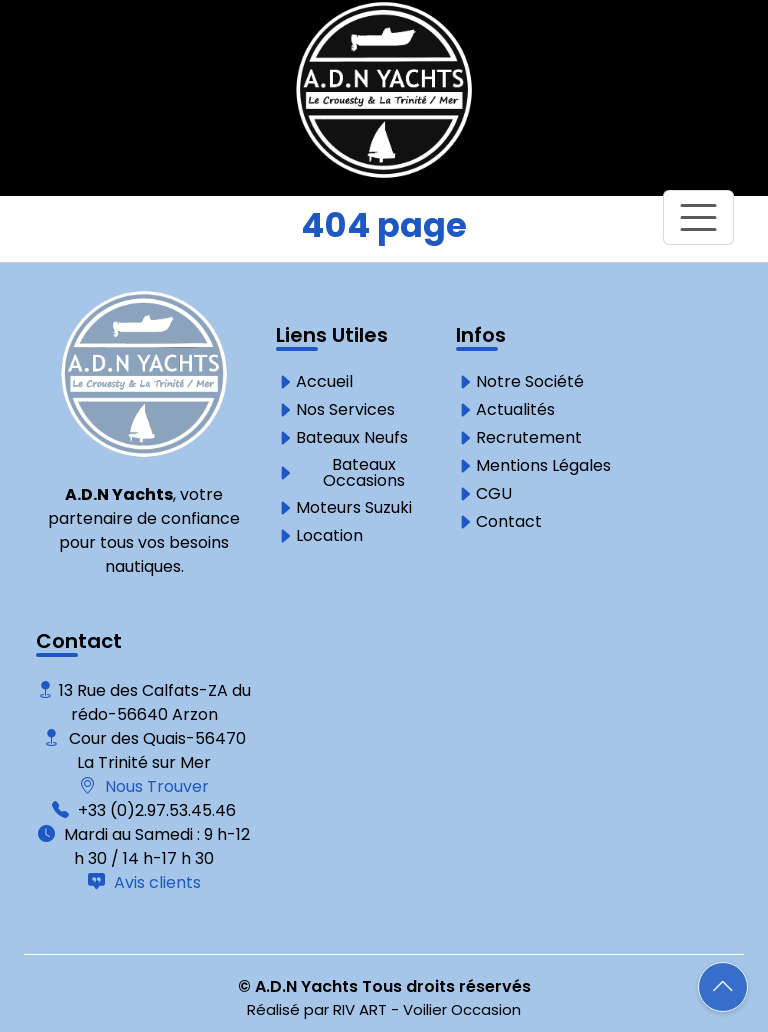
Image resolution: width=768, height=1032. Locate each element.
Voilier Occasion (462, 1009)
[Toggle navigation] (698, 217)
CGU (494, 494)
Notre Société (530, 382)
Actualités (515, 410)
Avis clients (155, 882)
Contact (509, 522)
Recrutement (529, 438)
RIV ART (360, 1009)
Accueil (324, 382)
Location (329, 536)
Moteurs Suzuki (354, 508)
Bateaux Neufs (352, 438)
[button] (723, 987)
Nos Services (345, 410)
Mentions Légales (543, 466)
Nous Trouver (155, 786)
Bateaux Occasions (364, 473)
